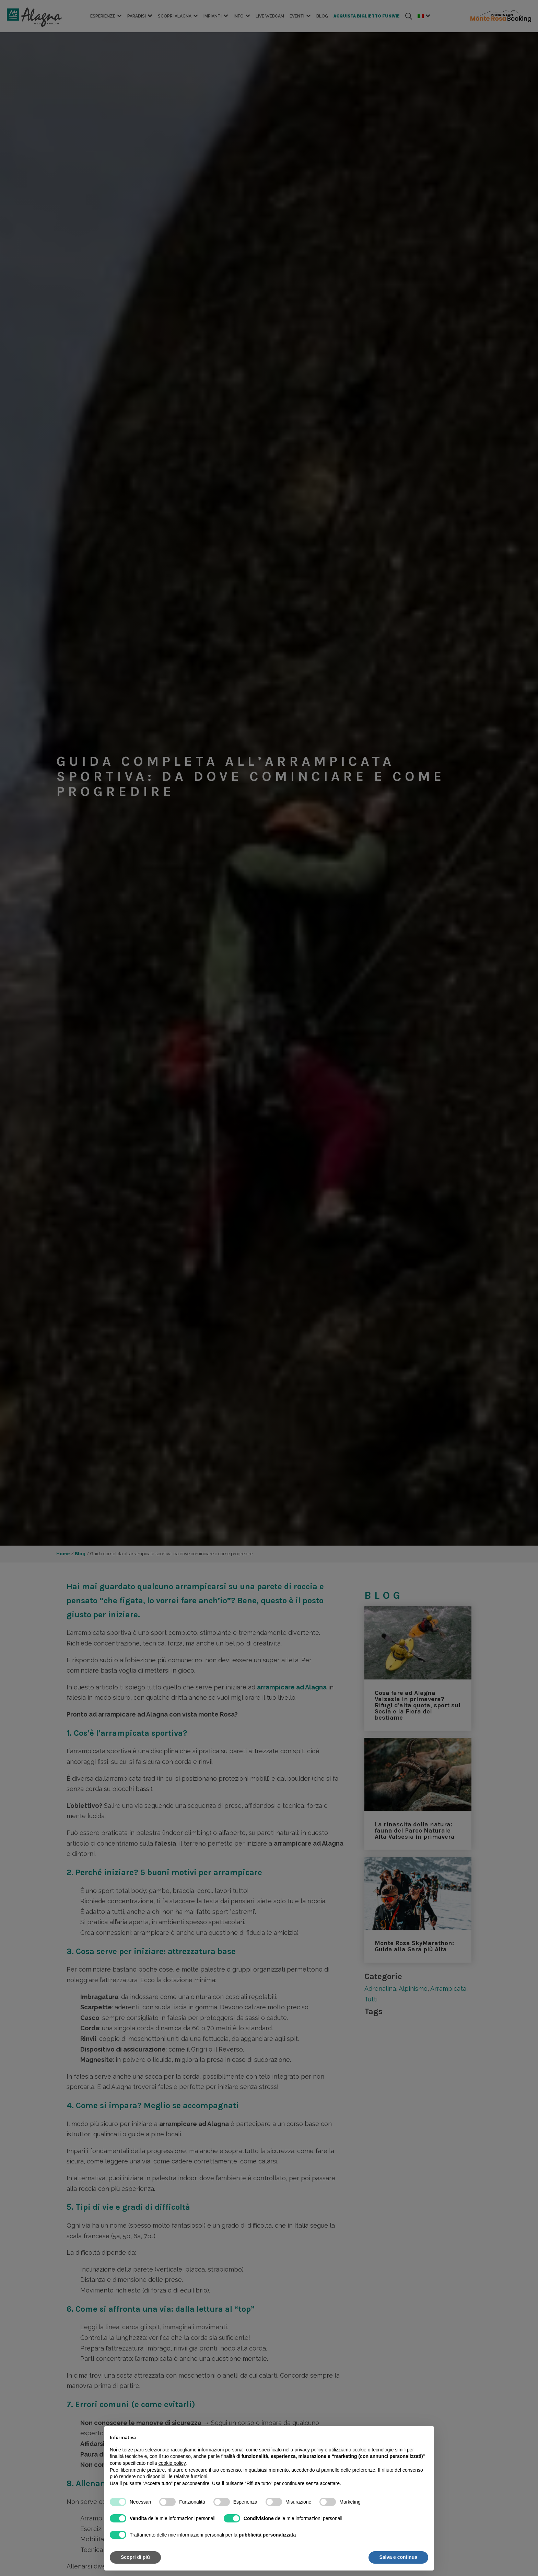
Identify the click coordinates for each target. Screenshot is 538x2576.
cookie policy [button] (172, 2463)
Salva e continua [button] (398, 2557)
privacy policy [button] (309, 2449)
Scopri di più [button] (135, 2557)
